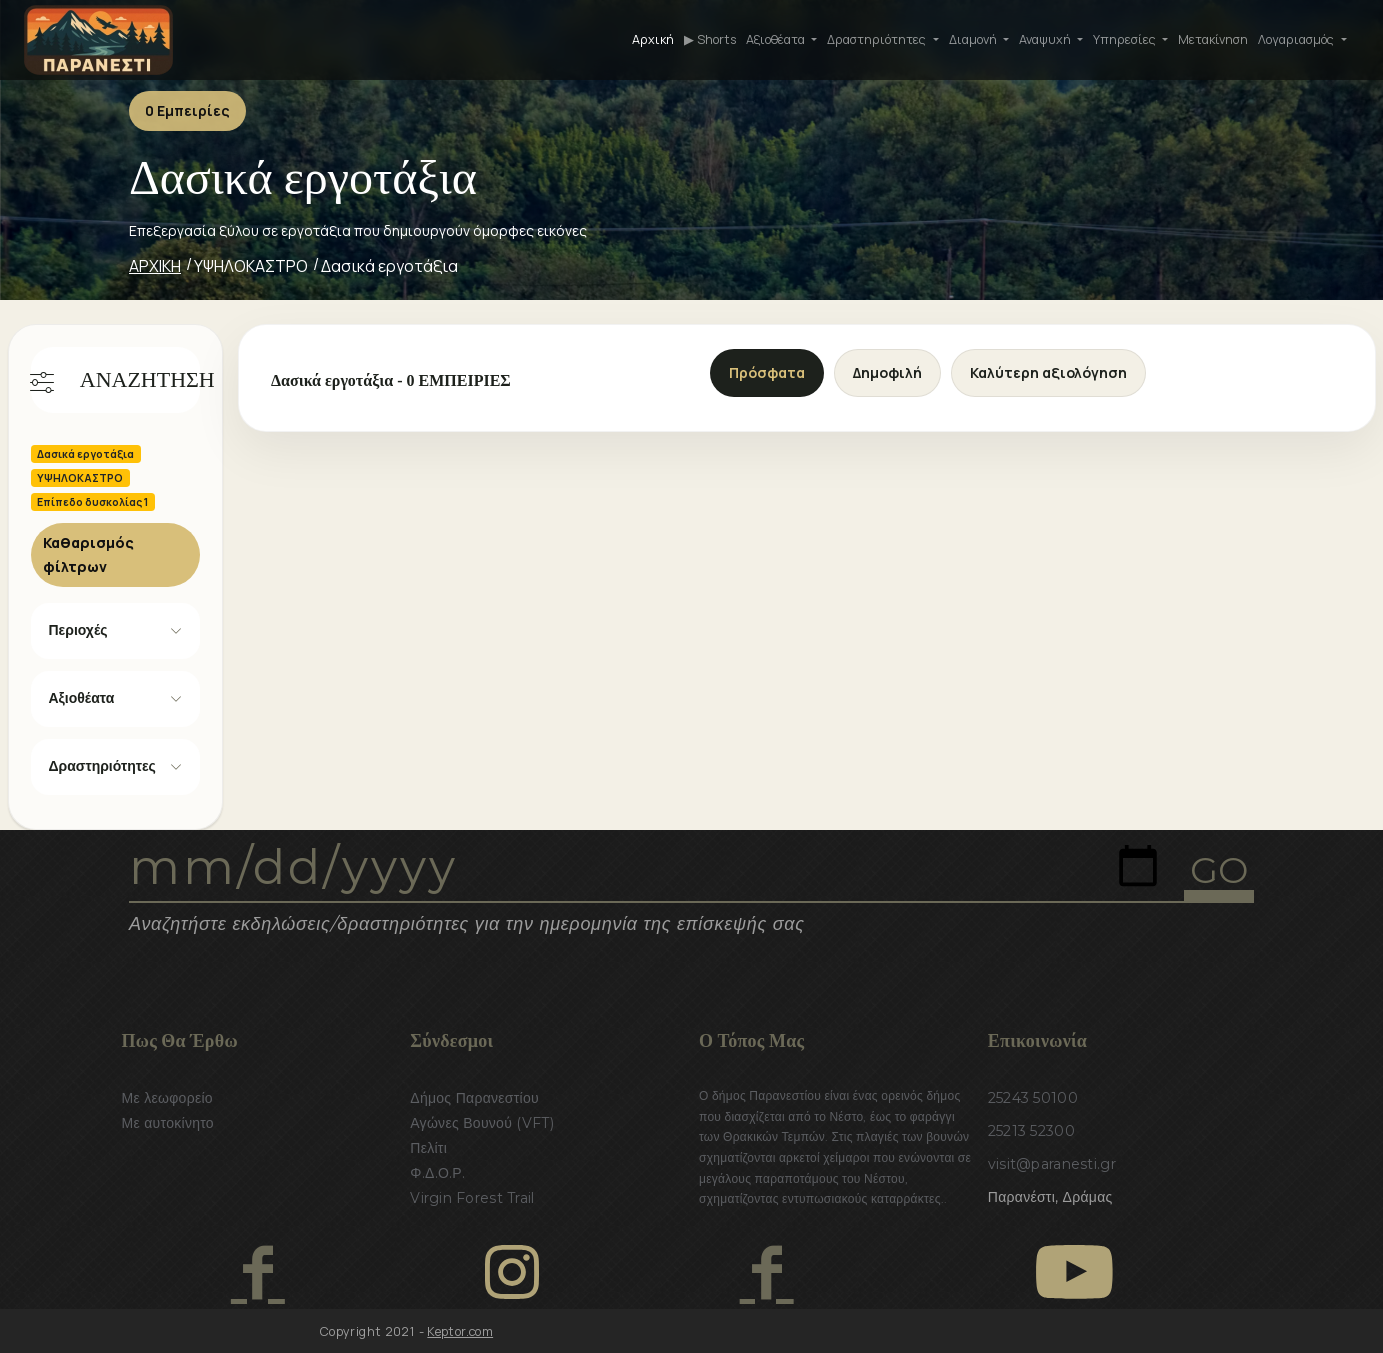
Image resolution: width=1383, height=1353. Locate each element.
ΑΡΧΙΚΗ (155, 266)
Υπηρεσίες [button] (1126, 39)
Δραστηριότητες (102, 766)
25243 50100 (1033, 1098)
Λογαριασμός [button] (1297, 39)
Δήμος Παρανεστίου (474, 1098)
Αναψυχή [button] (1046, 39)
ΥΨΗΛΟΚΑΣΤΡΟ (251, 266)
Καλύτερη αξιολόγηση (1048, 372)
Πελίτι (428, 1148)
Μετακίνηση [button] (1213, 39)
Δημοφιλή (887, 372)
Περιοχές (78, 630)
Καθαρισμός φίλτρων (88, 554)
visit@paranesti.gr (1052, 1164)
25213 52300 (1031, 1131)
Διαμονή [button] (974, 39)
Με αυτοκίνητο (168, 1123)
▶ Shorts (710, 39)
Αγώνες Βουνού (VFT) (482, 1123)
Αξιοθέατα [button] (777, 39)
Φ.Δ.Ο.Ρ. (437, 1173)
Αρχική (653, 39)
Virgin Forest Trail (472, 1198)
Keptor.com (460, 1331)
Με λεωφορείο (167, 1098)
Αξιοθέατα (82, 698)
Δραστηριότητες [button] (878, 39)
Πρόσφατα (767, 372)
